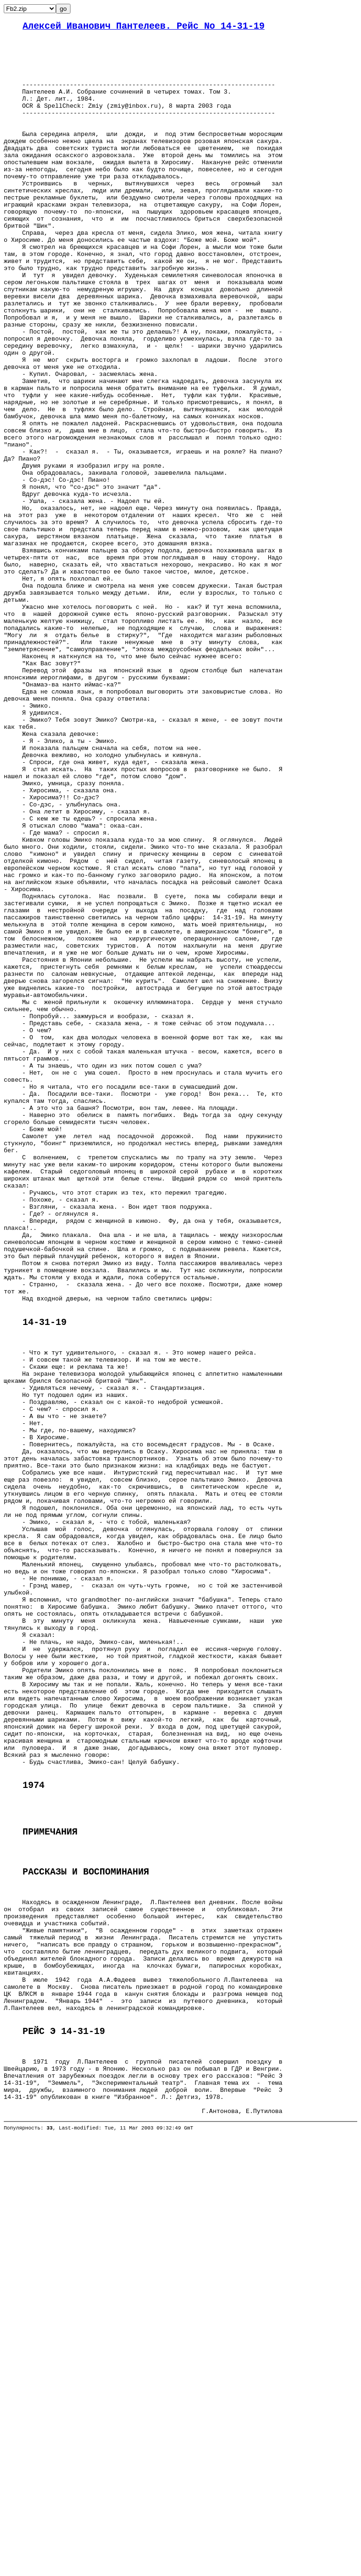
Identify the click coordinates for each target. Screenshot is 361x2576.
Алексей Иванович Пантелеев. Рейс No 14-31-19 (144, 27)
